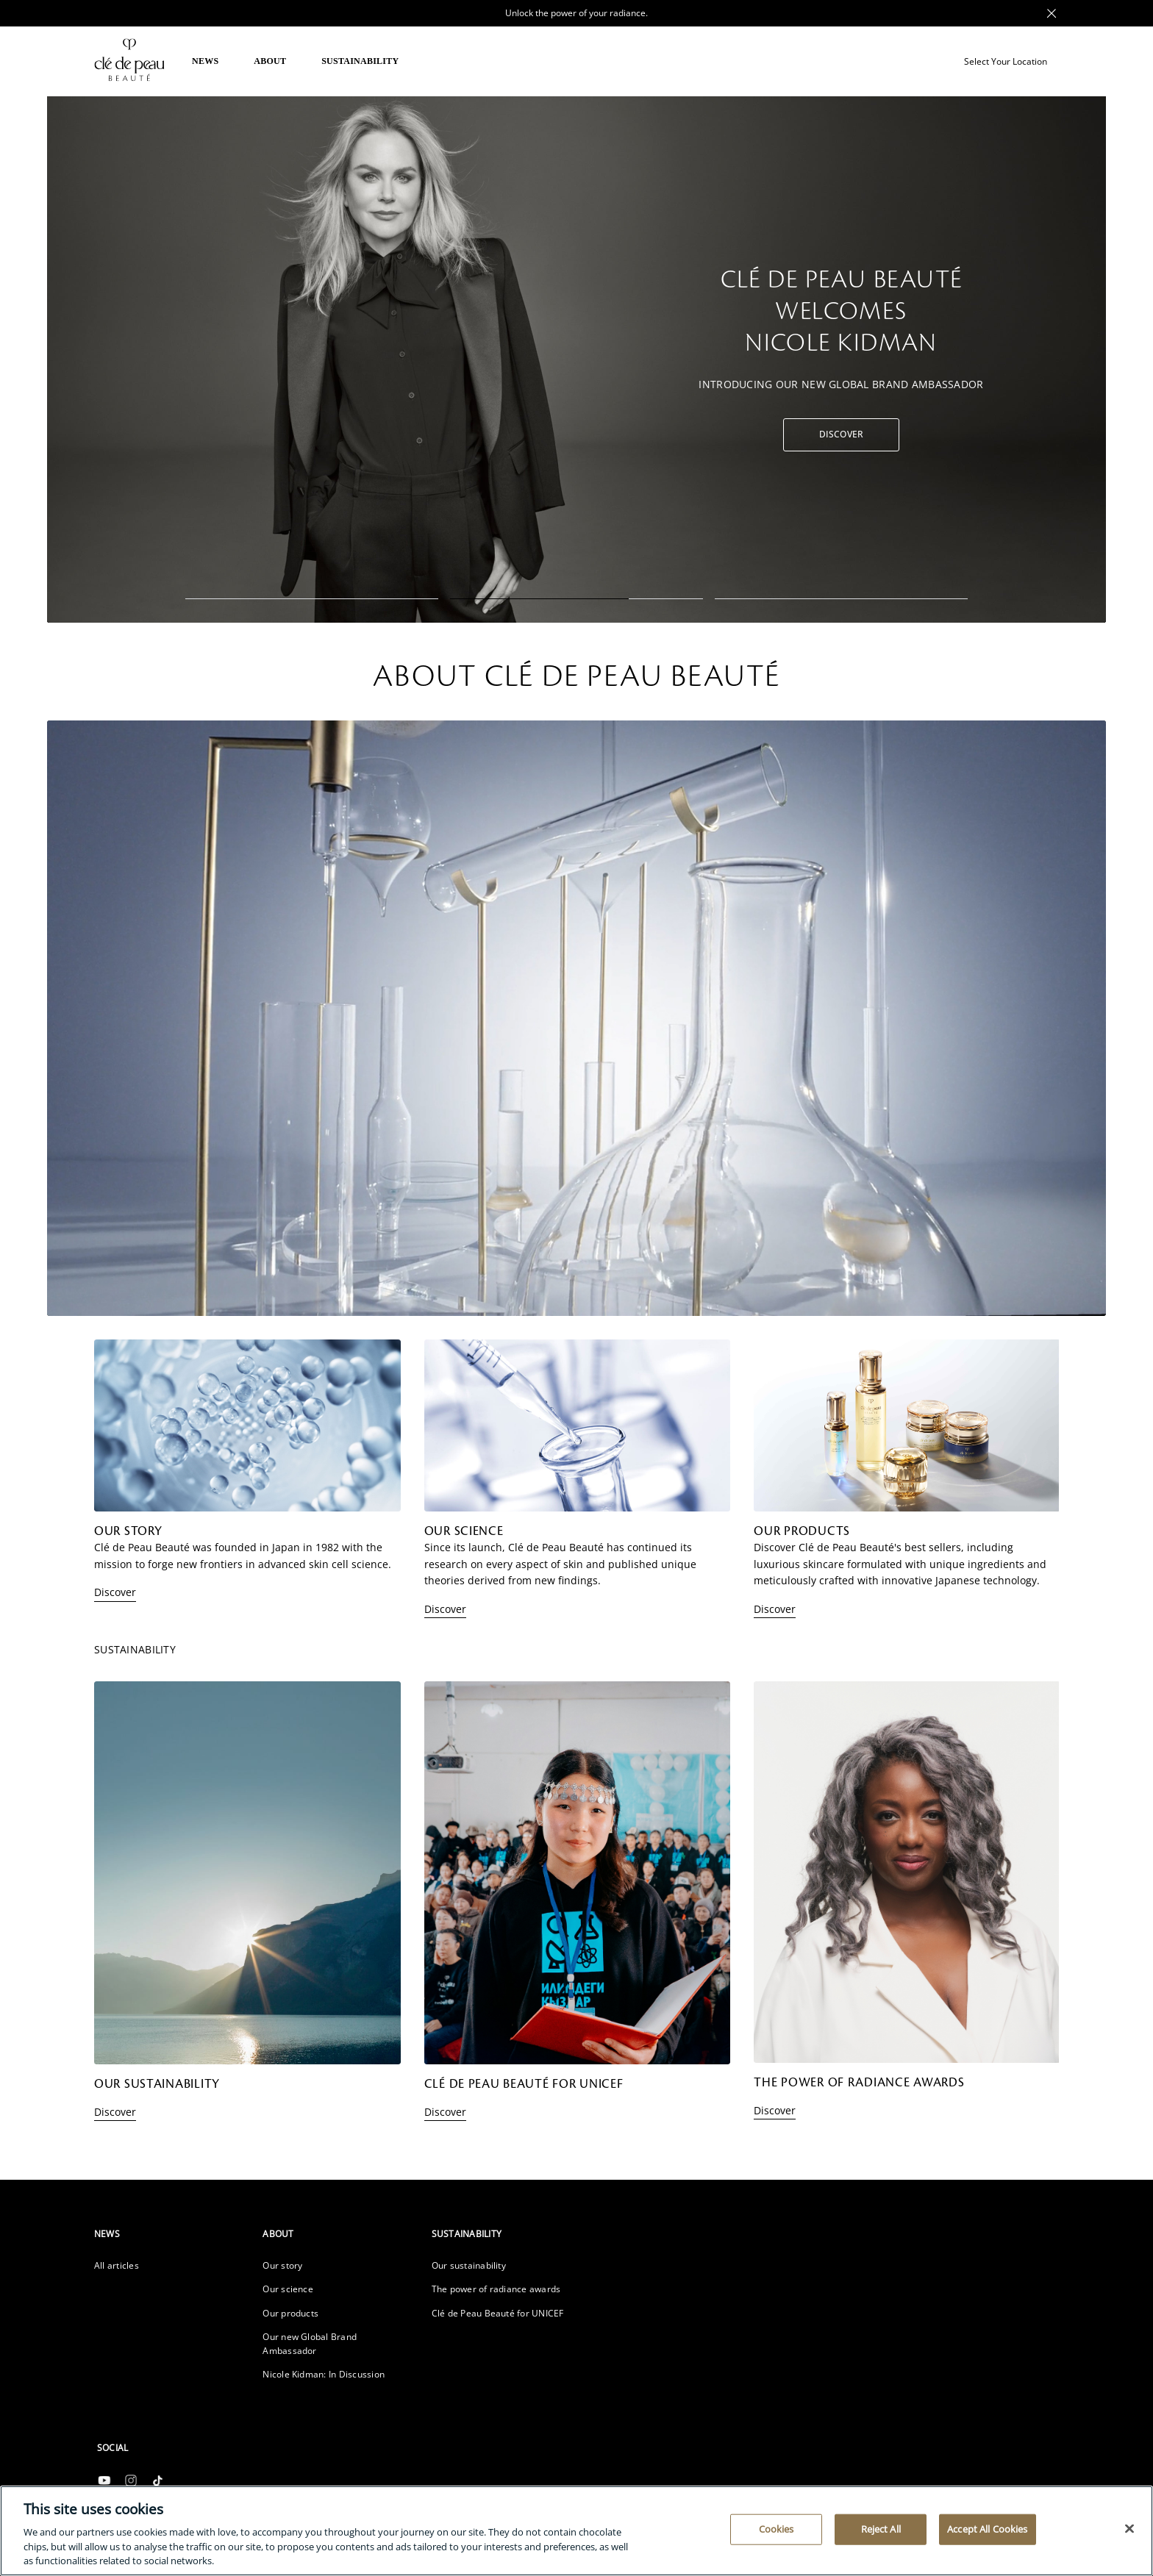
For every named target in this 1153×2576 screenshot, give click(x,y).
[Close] (1129, 2529)
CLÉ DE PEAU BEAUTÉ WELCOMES (841, 313)
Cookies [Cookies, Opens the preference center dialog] (776, 2529)
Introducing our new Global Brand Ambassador (841, 383)
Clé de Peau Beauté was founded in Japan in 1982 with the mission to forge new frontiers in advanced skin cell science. (242, 1555)
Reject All (881, 2529)
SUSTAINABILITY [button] (360, 61)
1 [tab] (311, 598)
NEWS (205, 61)
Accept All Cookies (987, 2529)
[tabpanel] (576, 358)
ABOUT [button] (270, 61)
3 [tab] (841, 598)
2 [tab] (576, 598)
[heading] (166, 2234)
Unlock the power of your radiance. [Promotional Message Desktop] (576, 13)
